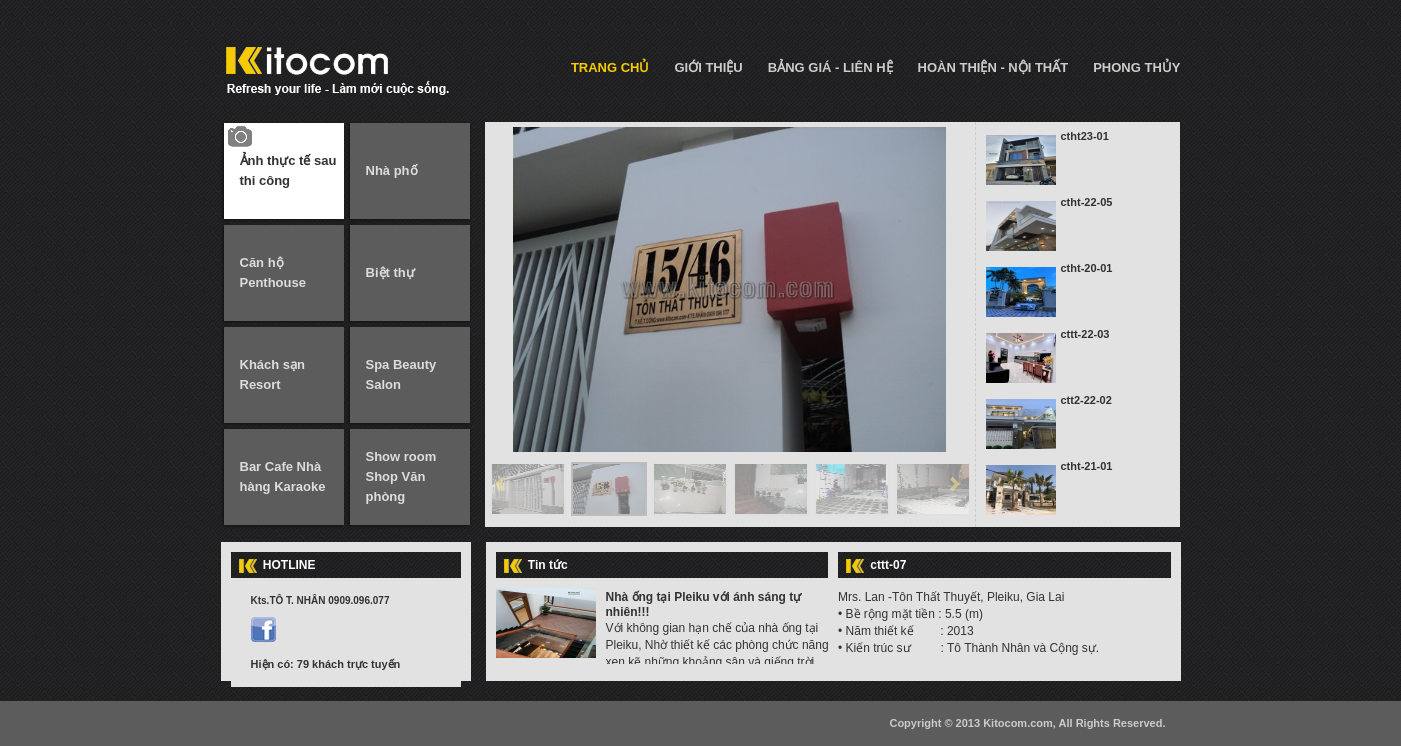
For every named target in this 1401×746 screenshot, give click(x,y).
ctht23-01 (1085, 136)
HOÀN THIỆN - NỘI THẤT (993, 67)
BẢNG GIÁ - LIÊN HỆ (830, 67)
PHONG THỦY (1136, 67)
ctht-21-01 (1087, 466)
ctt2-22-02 (1086, 400)
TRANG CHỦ (610, 67)
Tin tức (548, 565)
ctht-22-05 (1087, 202)
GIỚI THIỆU (708, 67)
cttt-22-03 (1085, 334)
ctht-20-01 (1087, 268)
